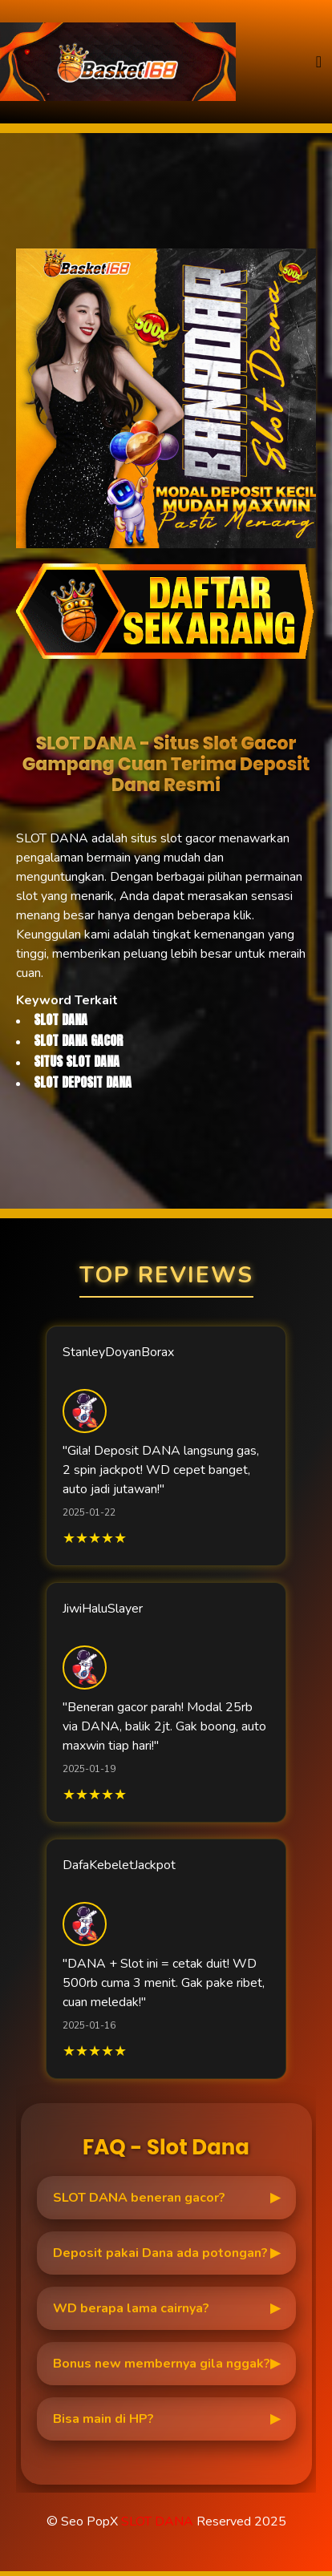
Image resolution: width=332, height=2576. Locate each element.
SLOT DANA (157, 2521)
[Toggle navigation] (319, 62)
